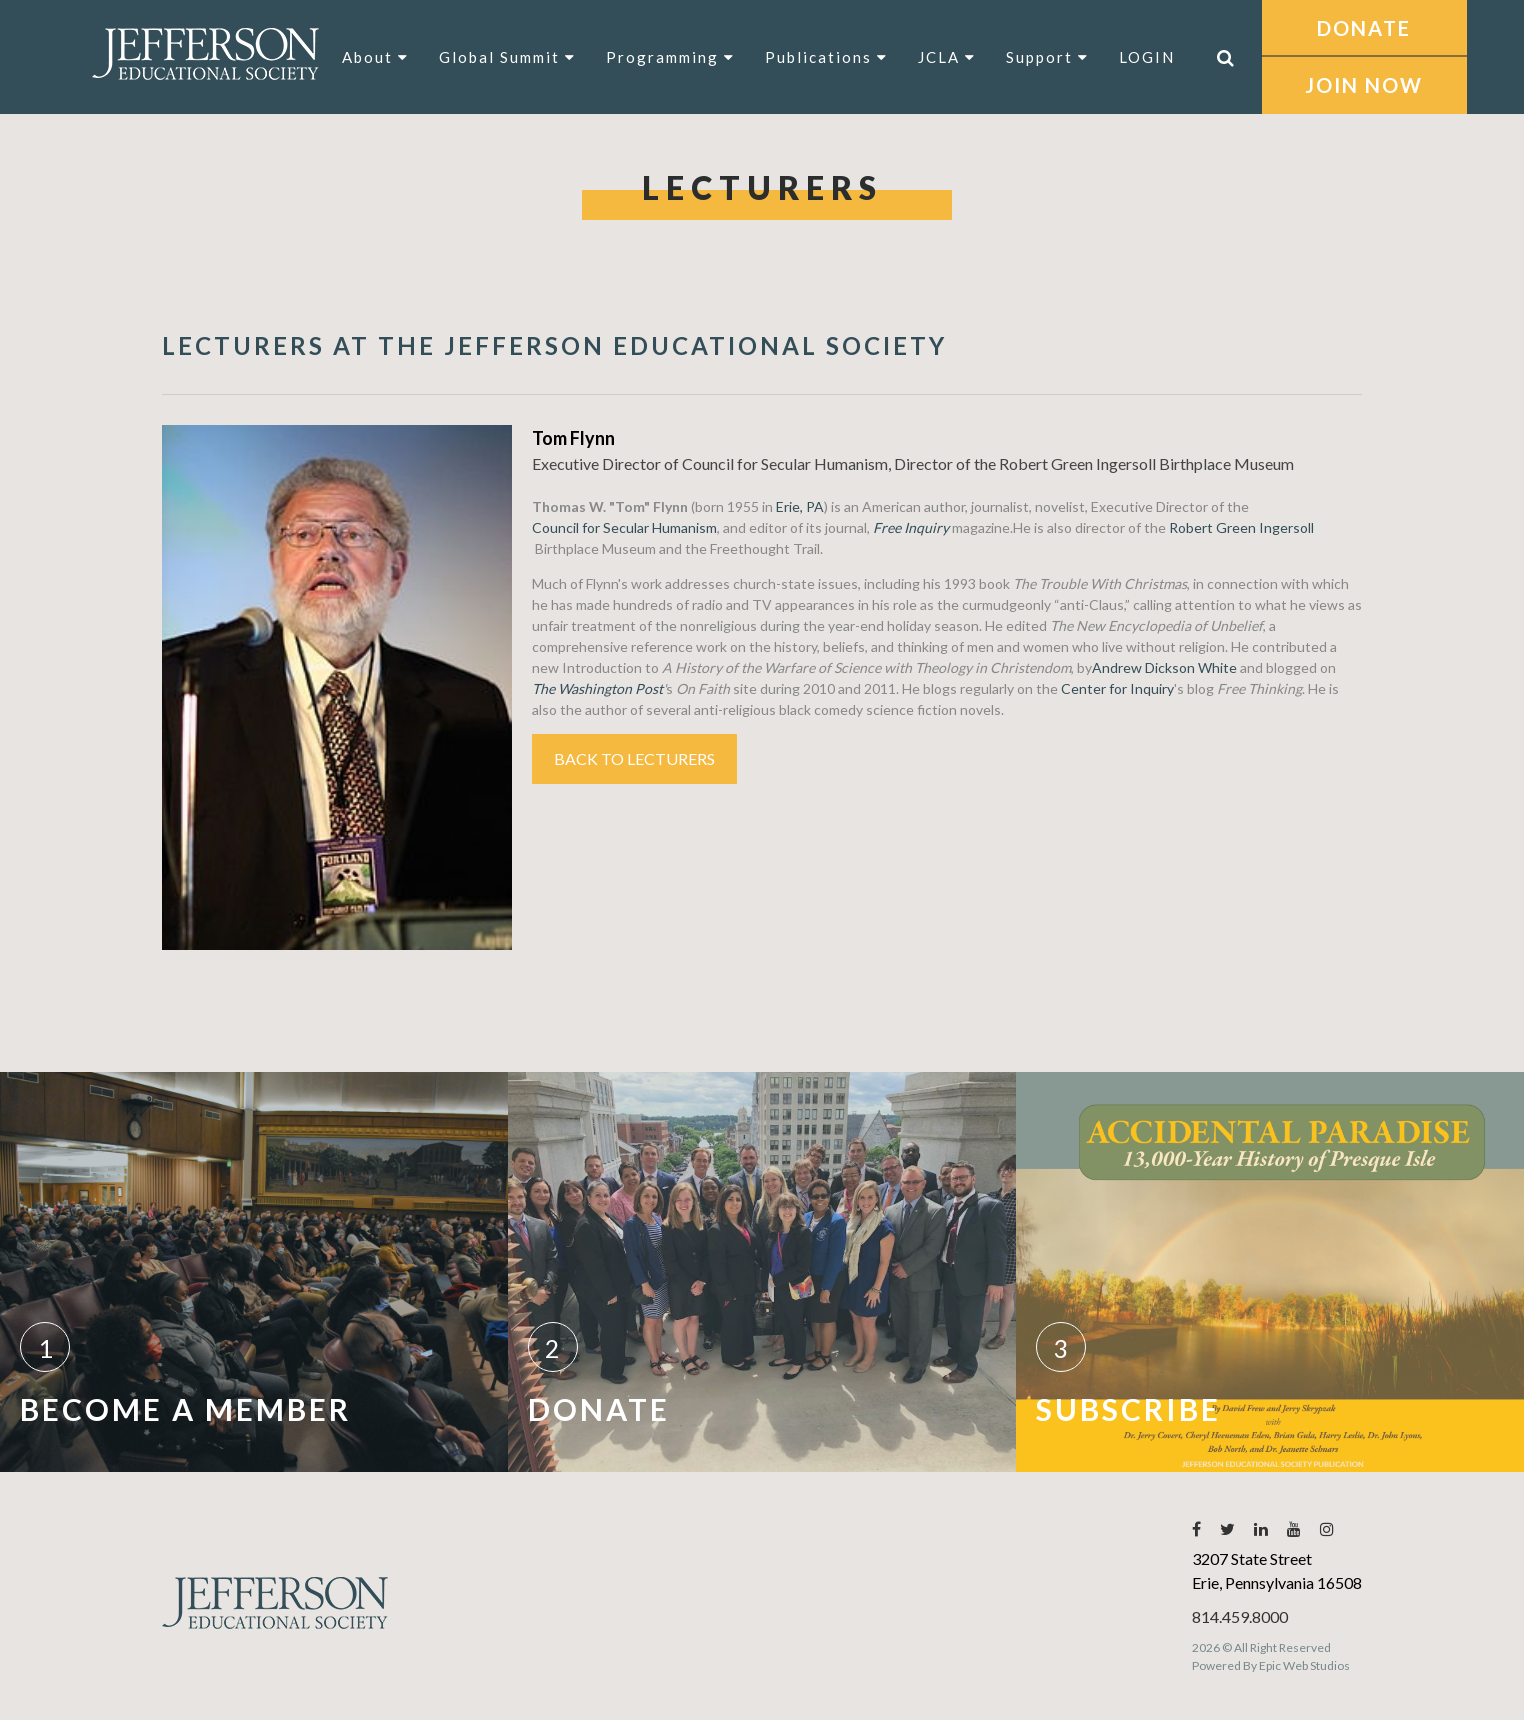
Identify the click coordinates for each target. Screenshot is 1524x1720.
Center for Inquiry (1117, 688)
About (375, 57)
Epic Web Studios (1304, 1665)
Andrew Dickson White (1164, 667)
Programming (670, 57)
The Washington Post (597, 688)
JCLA (947, 57)
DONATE (1364, 28)
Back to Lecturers (634, 758)
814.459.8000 (1240, 1616)
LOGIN (1147, 57)
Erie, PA (800, 506)
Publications (826, 57)
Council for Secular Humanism (624, 527)
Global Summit (507, 57)
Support (1047, 57)
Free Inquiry (911, 527)
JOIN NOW (1364, 85)
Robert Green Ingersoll (1241, 527)
